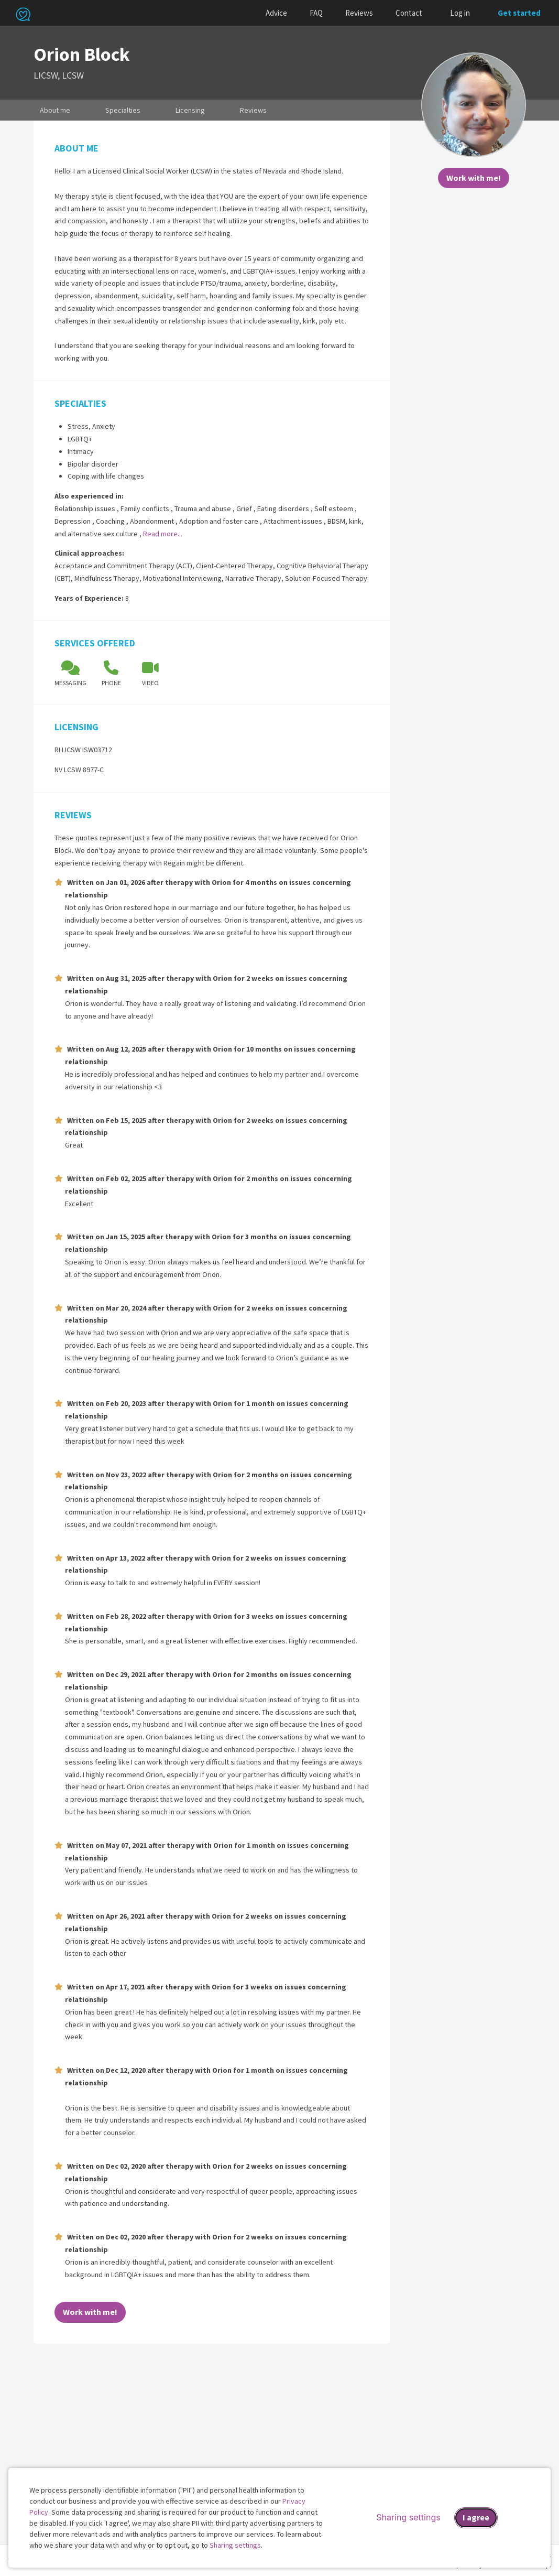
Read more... (162, 533)
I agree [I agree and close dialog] (476, 2517)
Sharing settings (235, 2545)
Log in (460, 13)
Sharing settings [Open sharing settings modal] (408, 2517)
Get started (519, 13)
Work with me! (473, 177)
